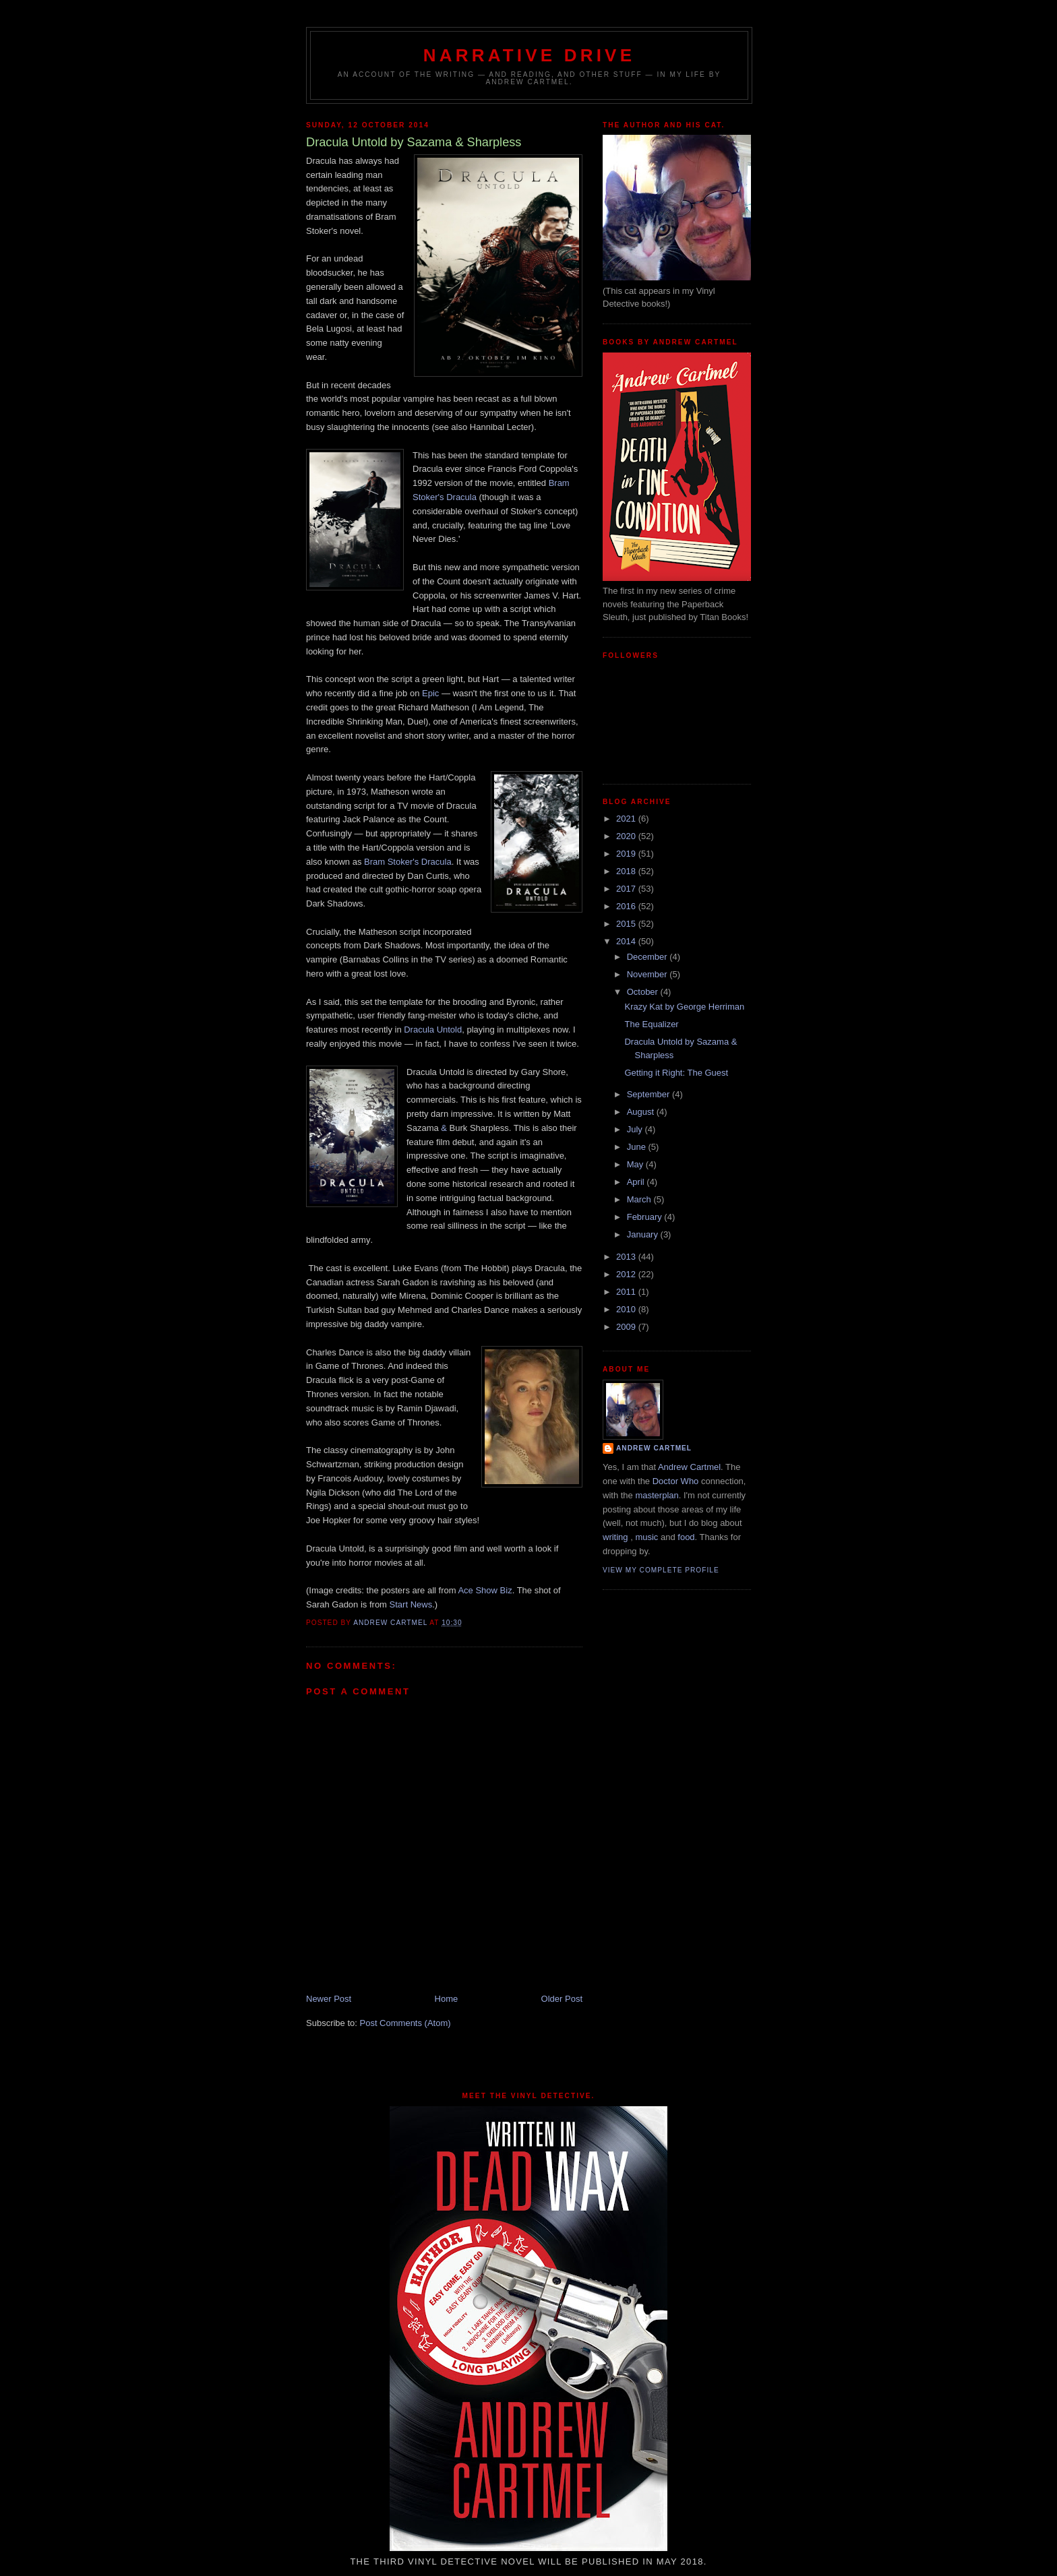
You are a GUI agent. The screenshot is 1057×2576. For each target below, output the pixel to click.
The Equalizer (651, 1024)
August (642, 1112)
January (644, 1234)
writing (615, 1537)
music (646, 1537)
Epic (430, 693)
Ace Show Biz (485, 1590)
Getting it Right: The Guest (676, 1073)
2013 (627, 1257)
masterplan (656, 1495)
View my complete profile (661, 1570)
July (636, 1129)
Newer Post (328, 1999)
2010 (627, 1309)
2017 (627, 889)
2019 (627, 854)
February (646, 1217)
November (648, 974)
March (640, 1199)
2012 (627, 1274)
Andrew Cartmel (654, 1448)
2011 (627, 1292)
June (637, 1147)
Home (446, 1999)
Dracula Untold (433, 1029)
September (649, 1094)
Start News (411, 1604)
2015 (627, 924)
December (648, 957)
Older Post (561, 1999)
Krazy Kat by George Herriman (684, 1007)
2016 (627, 906)
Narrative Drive (529, 55)
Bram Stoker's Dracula (408, 862)
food (685, 1537)
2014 (627, 941)
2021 (627, 819)
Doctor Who (676, 1481)
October (644, 992)
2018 (627, 871)
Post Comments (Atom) (405, 2023)
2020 (627, 836)
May (636, 1164)
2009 (627, 1327)
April (637, 1182)
